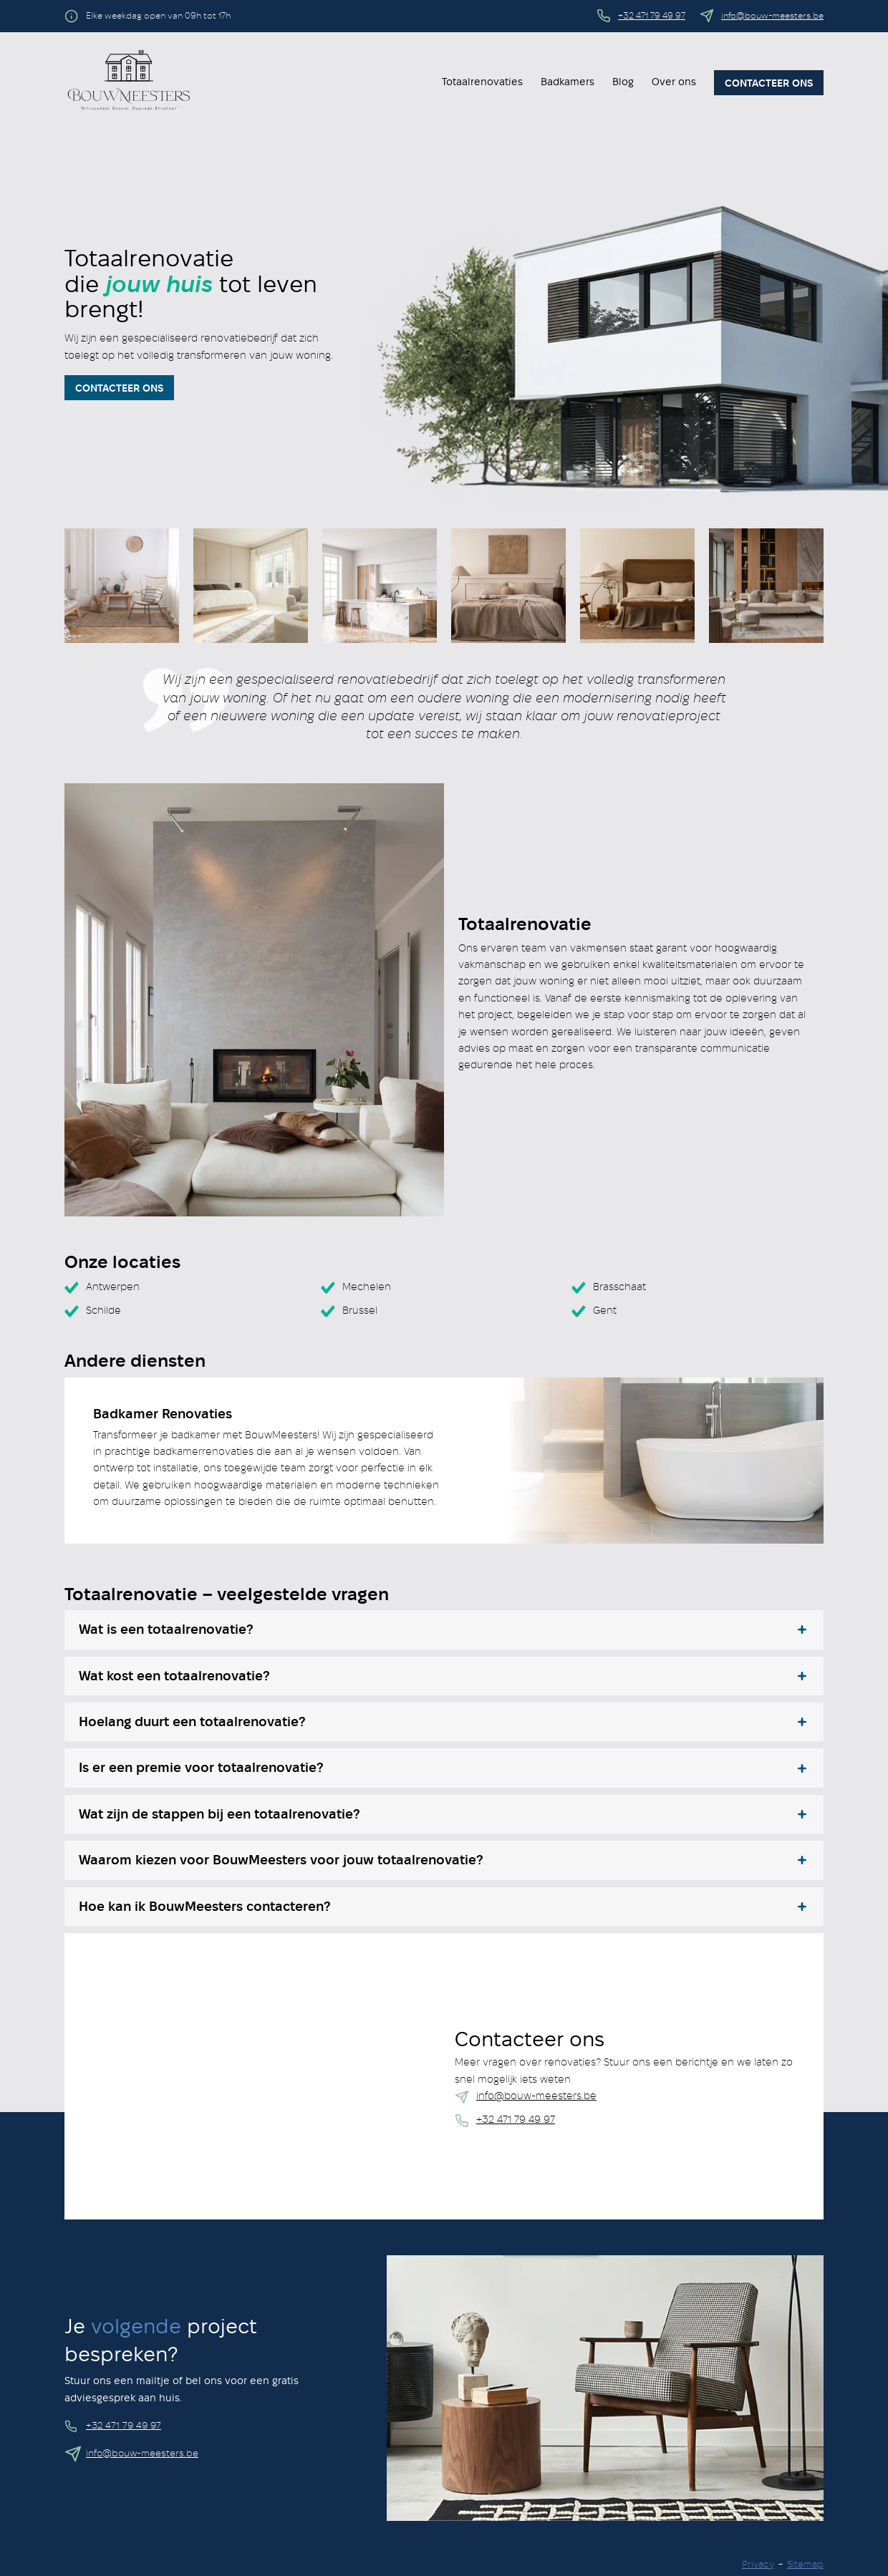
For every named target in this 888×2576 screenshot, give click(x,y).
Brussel (359, 1311)
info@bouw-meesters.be (772, 16)
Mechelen (366, 1287)
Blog (623, 82)
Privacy (758, 2565)
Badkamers (567, 82)
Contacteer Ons (119, 389)
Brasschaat (619, 1287)
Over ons (674, 82)
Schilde (103, 1311)
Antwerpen (113, 1287)
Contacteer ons (769, 84)
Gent (605, 1311)
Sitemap (805, 2565)
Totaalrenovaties (482, 82)
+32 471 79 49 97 (651, 16)
